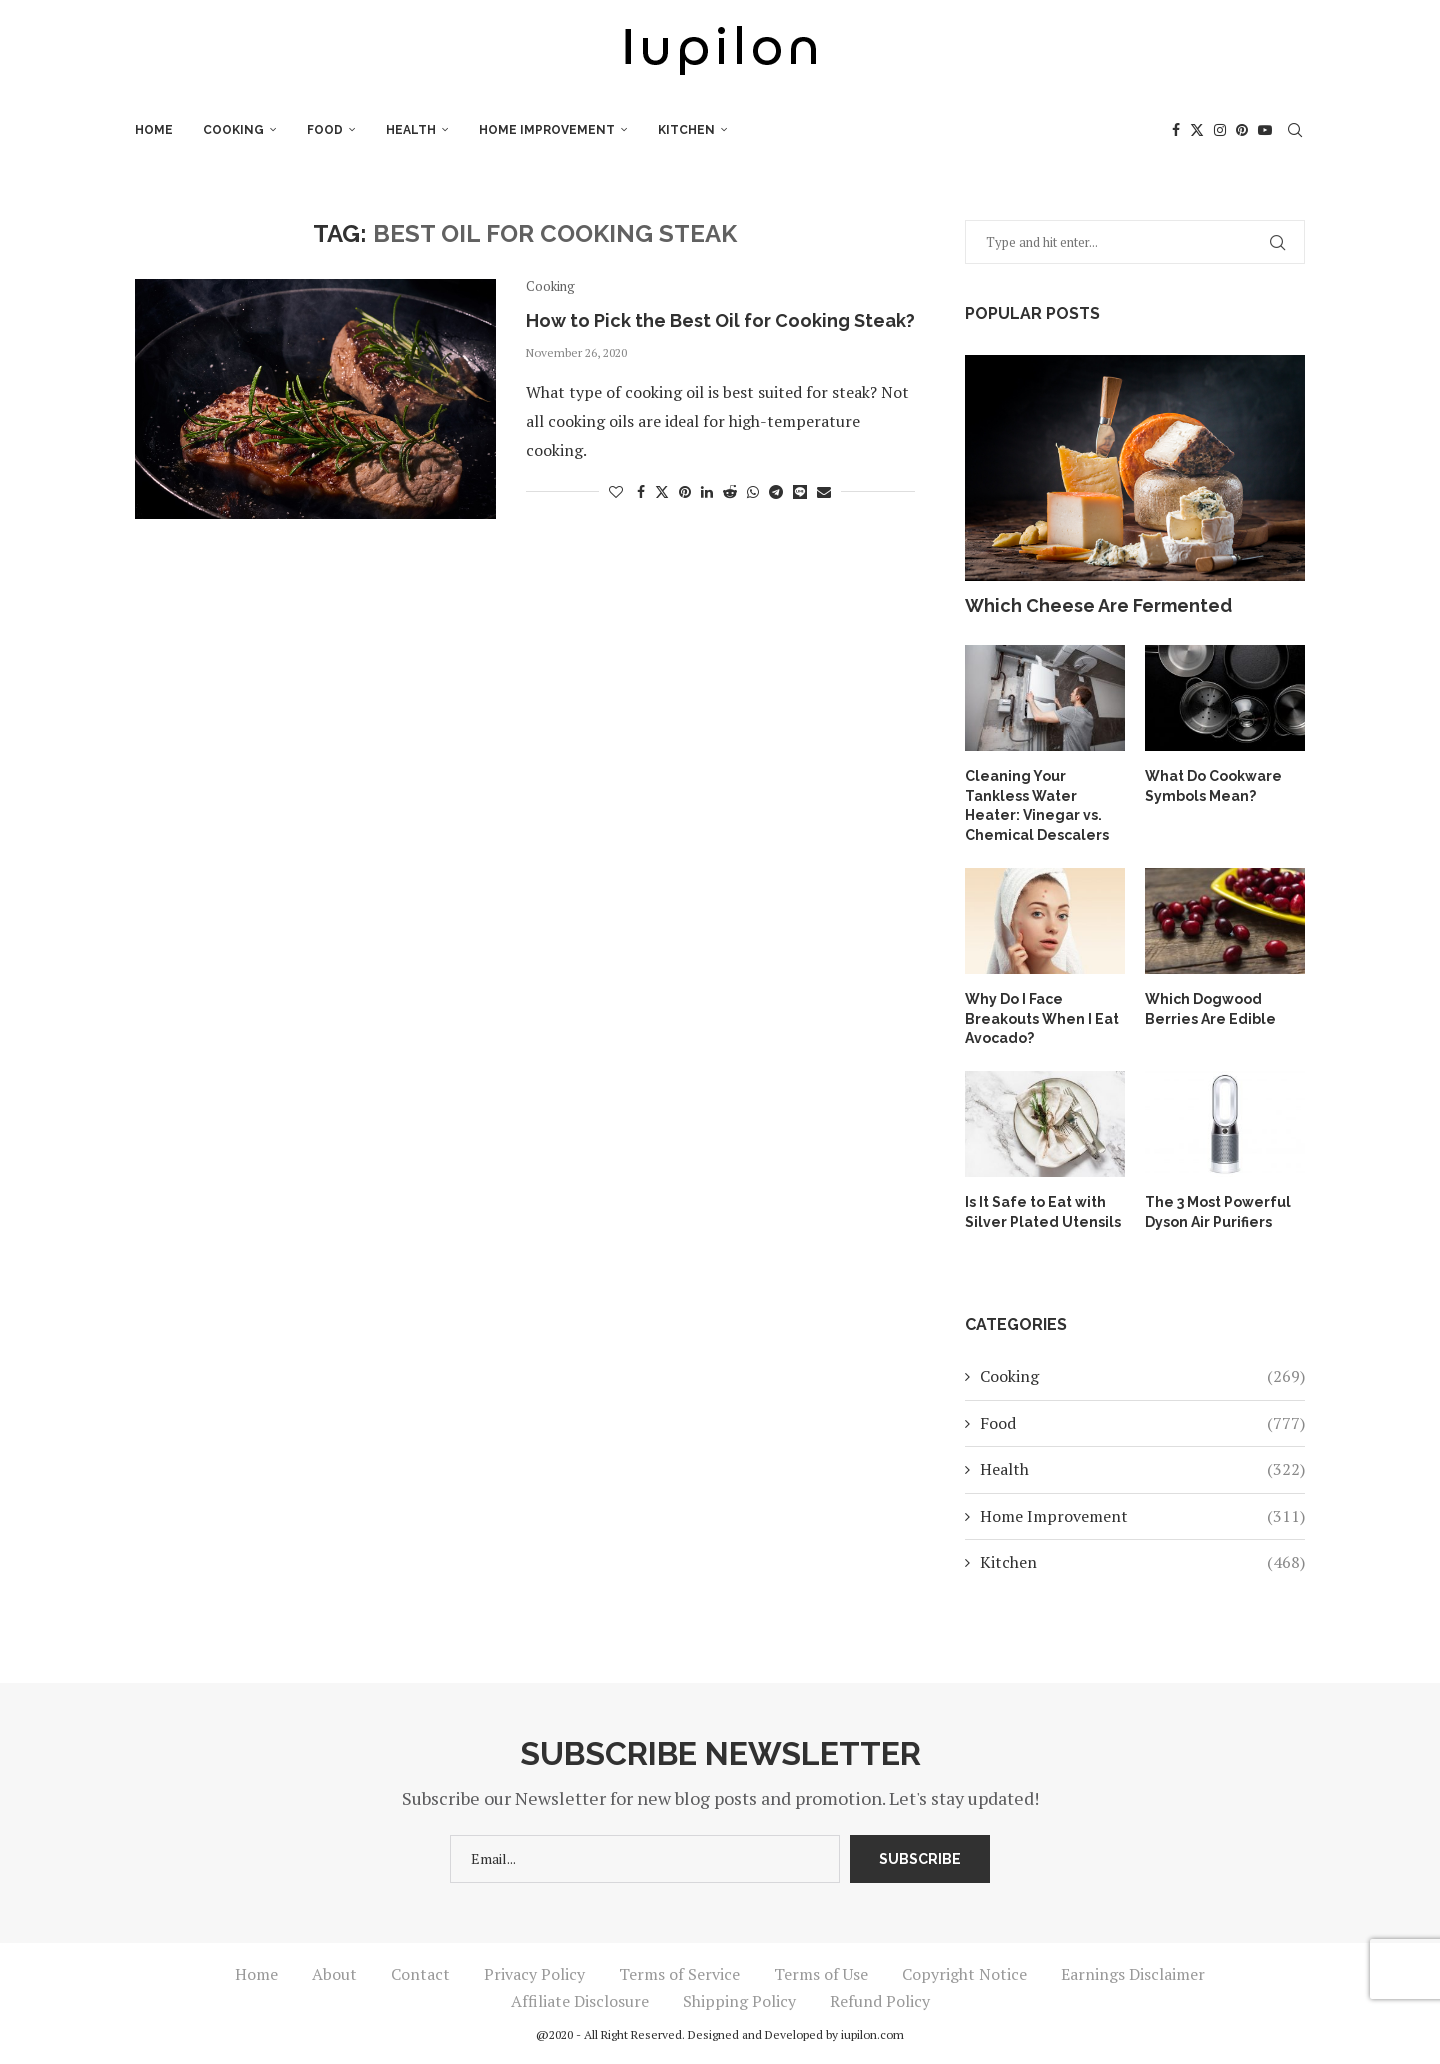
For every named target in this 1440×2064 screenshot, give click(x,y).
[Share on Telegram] (776, 491)
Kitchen (686, 130)
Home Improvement (547, 130)
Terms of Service (679, 1974)
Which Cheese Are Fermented (1098, 605)
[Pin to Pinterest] (685, 491)
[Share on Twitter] (662, 491)
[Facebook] (1176, 130)
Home (154, 130)
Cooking (233, 130)
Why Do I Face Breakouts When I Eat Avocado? (1042, 1018)
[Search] (1295, 130)
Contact (420, 1974)
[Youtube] (1265, 130)
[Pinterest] (1242, 130)
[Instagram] (1220, 130)
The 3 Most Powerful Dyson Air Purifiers (1218, 1212)
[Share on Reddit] (730, 491)
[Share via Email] (824, 491)
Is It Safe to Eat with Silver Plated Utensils (1043, 1212)
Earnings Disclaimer (1133, 1974)
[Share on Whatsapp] (753, 491)
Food (325, 130)
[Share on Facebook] (641, 491)
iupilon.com (872, 2034)
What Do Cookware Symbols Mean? (1213, 786)
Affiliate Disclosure (580, 2001)
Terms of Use (821, 1974)
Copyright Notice (964, 1974)
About (334, 1974)
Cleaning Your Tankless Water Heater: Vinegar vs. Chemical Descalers (1037, 805)
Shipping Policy (739, 2001)
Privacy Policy (534, 1974)
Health (411, 130)
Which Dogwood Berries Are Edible (1210, 1009)
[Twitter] (1197, 130)
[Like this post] (616, 491)
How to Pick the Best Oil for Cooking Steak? (720, 320)
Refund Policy (880, 2001)
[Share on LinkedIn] (707, 491)
